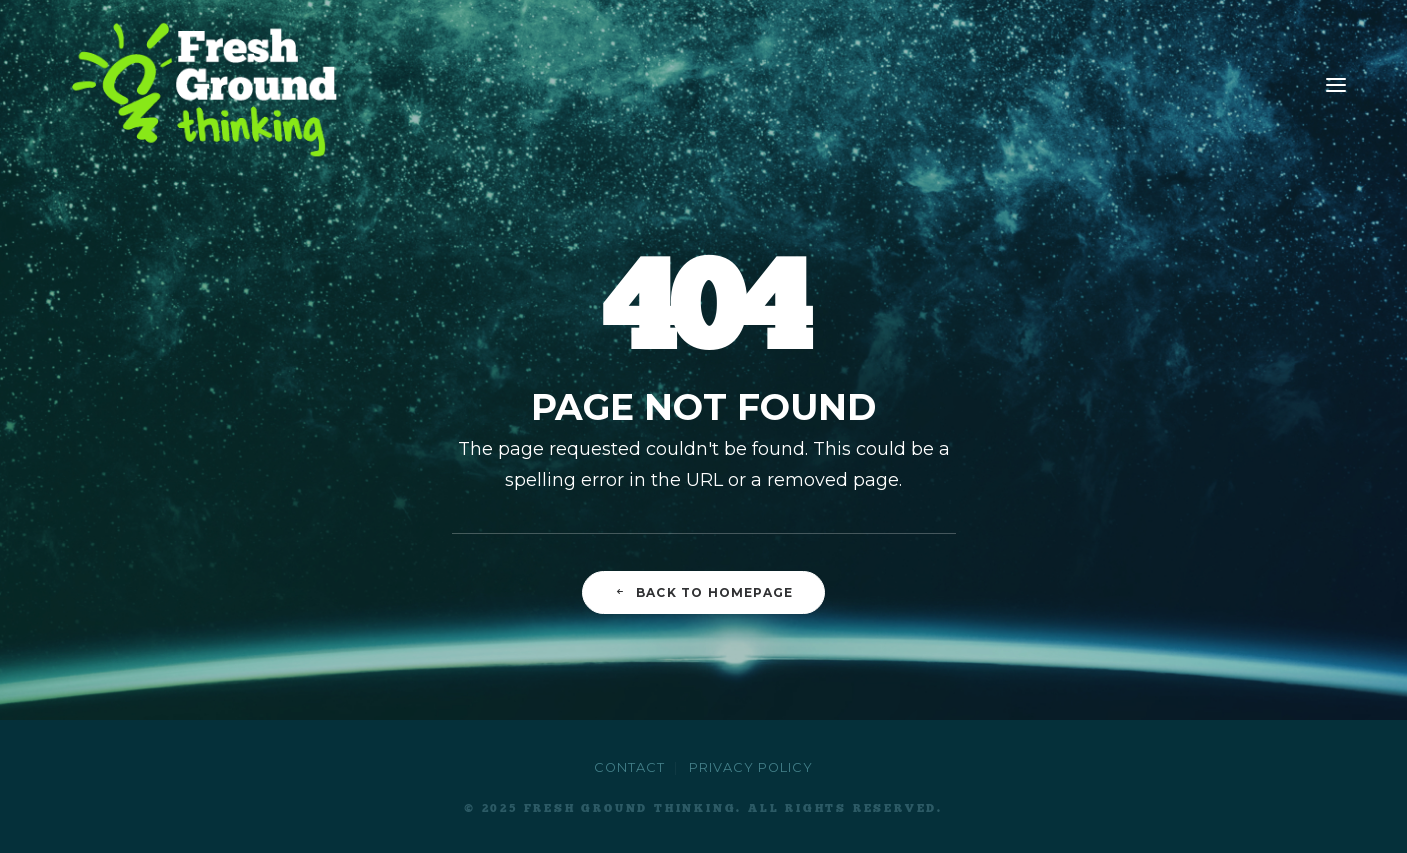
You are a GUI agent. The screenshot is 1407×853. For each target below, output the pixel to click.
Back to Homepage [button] (703, 592)
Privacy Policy (751, 767)
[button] (1336, 85)
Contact (629, 767)
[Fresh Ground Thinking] (210, 85)
